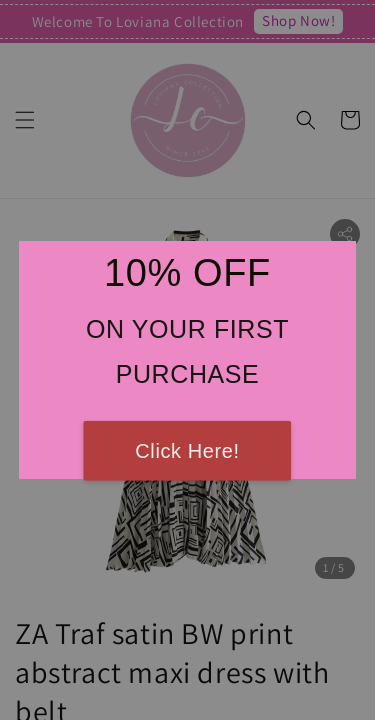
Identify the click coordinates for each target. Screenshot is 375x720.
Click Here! (187, 451)
